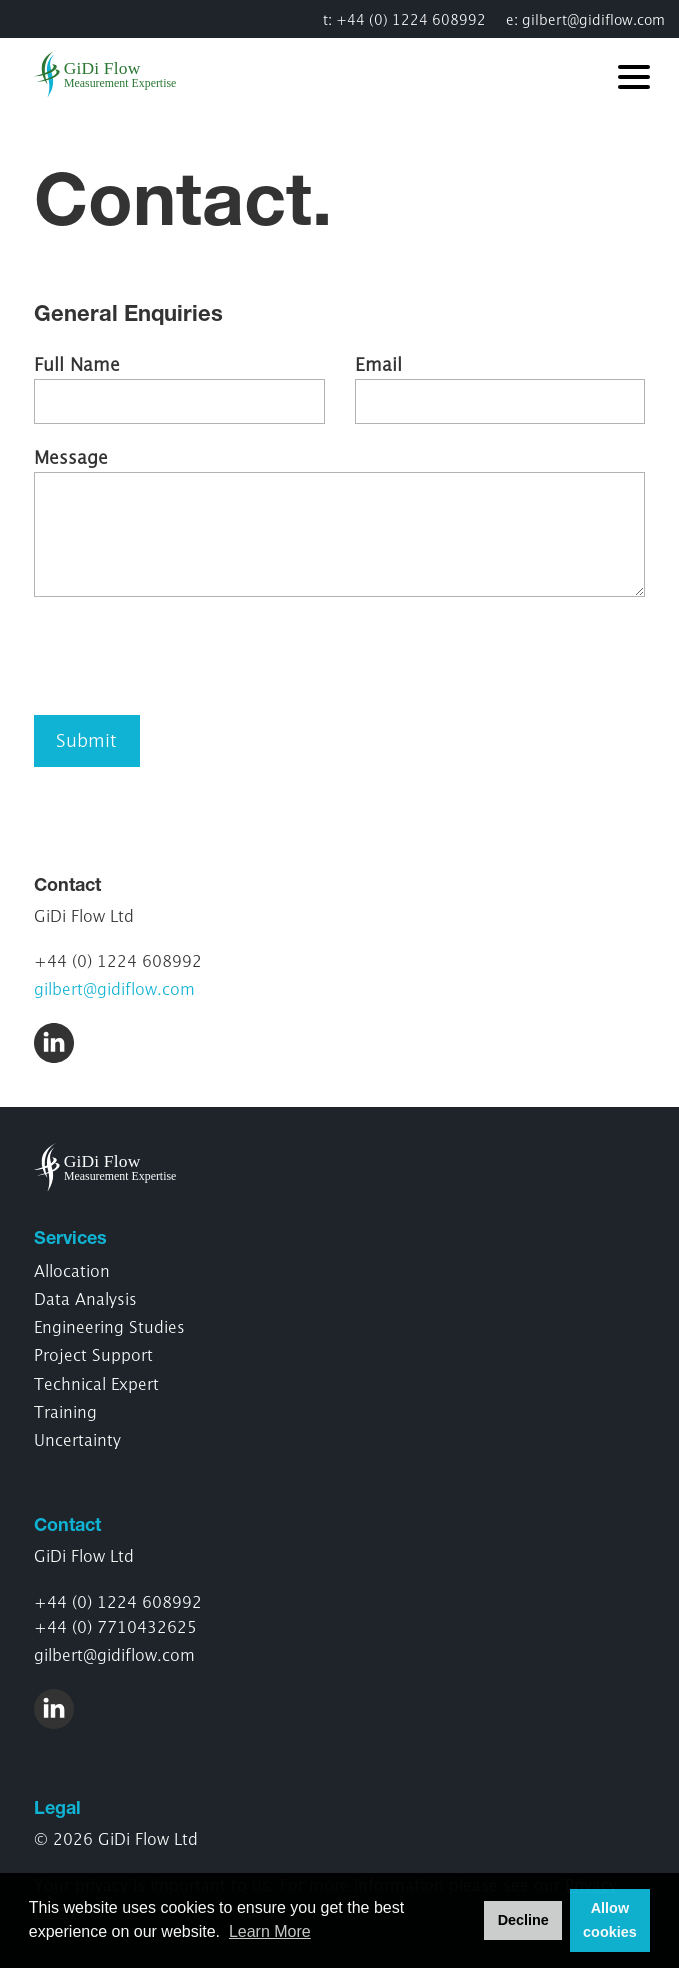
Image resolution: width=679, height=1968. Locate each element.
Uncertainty (77, 1440)
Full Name (77, 364)
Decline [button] (523, 1920)
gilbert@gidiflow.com (593, 19)
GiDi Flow (116, 74)
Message (71, 457)
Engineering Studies (109, 1327)
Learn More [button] (270, 1931)
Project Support (93, 1355)
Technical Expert (96, 1384)
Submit (86, 740)
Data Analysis (85, 1299)
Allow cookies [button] (610, 1920)
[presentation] (186, 656)
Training (65, 1412)
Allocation (72, 1271)
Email (378, 364)
